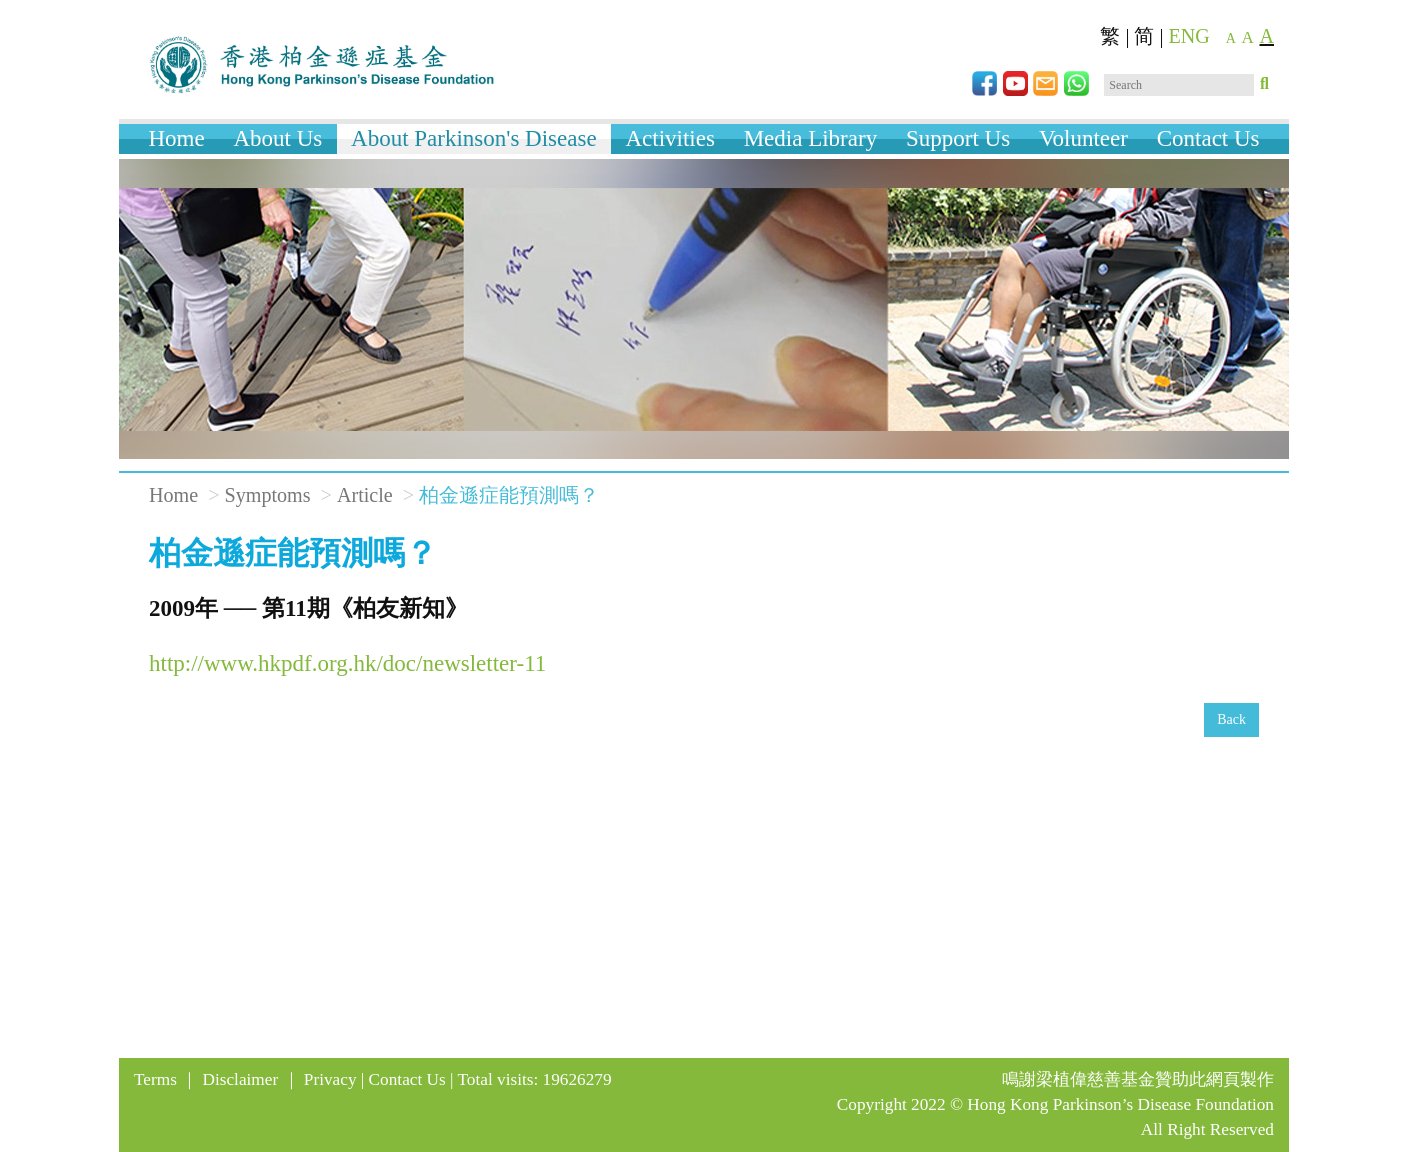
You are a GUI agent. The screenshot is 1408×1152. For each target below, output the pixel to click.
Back (1231, 719)
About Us (277, 138)
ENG (1189, 36)
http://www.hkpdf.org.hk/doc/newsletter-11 (347, 663)
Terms (155, 1079)
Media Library (810, 138)
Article (365, 495)
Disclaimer (241, 1079)
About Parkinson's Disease (474, 138)
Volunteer (1083, 138)
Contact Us (1208, 138)
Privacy (330, 1079)
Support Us (958, 138)
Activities (669, 138)
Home (176, 138)
